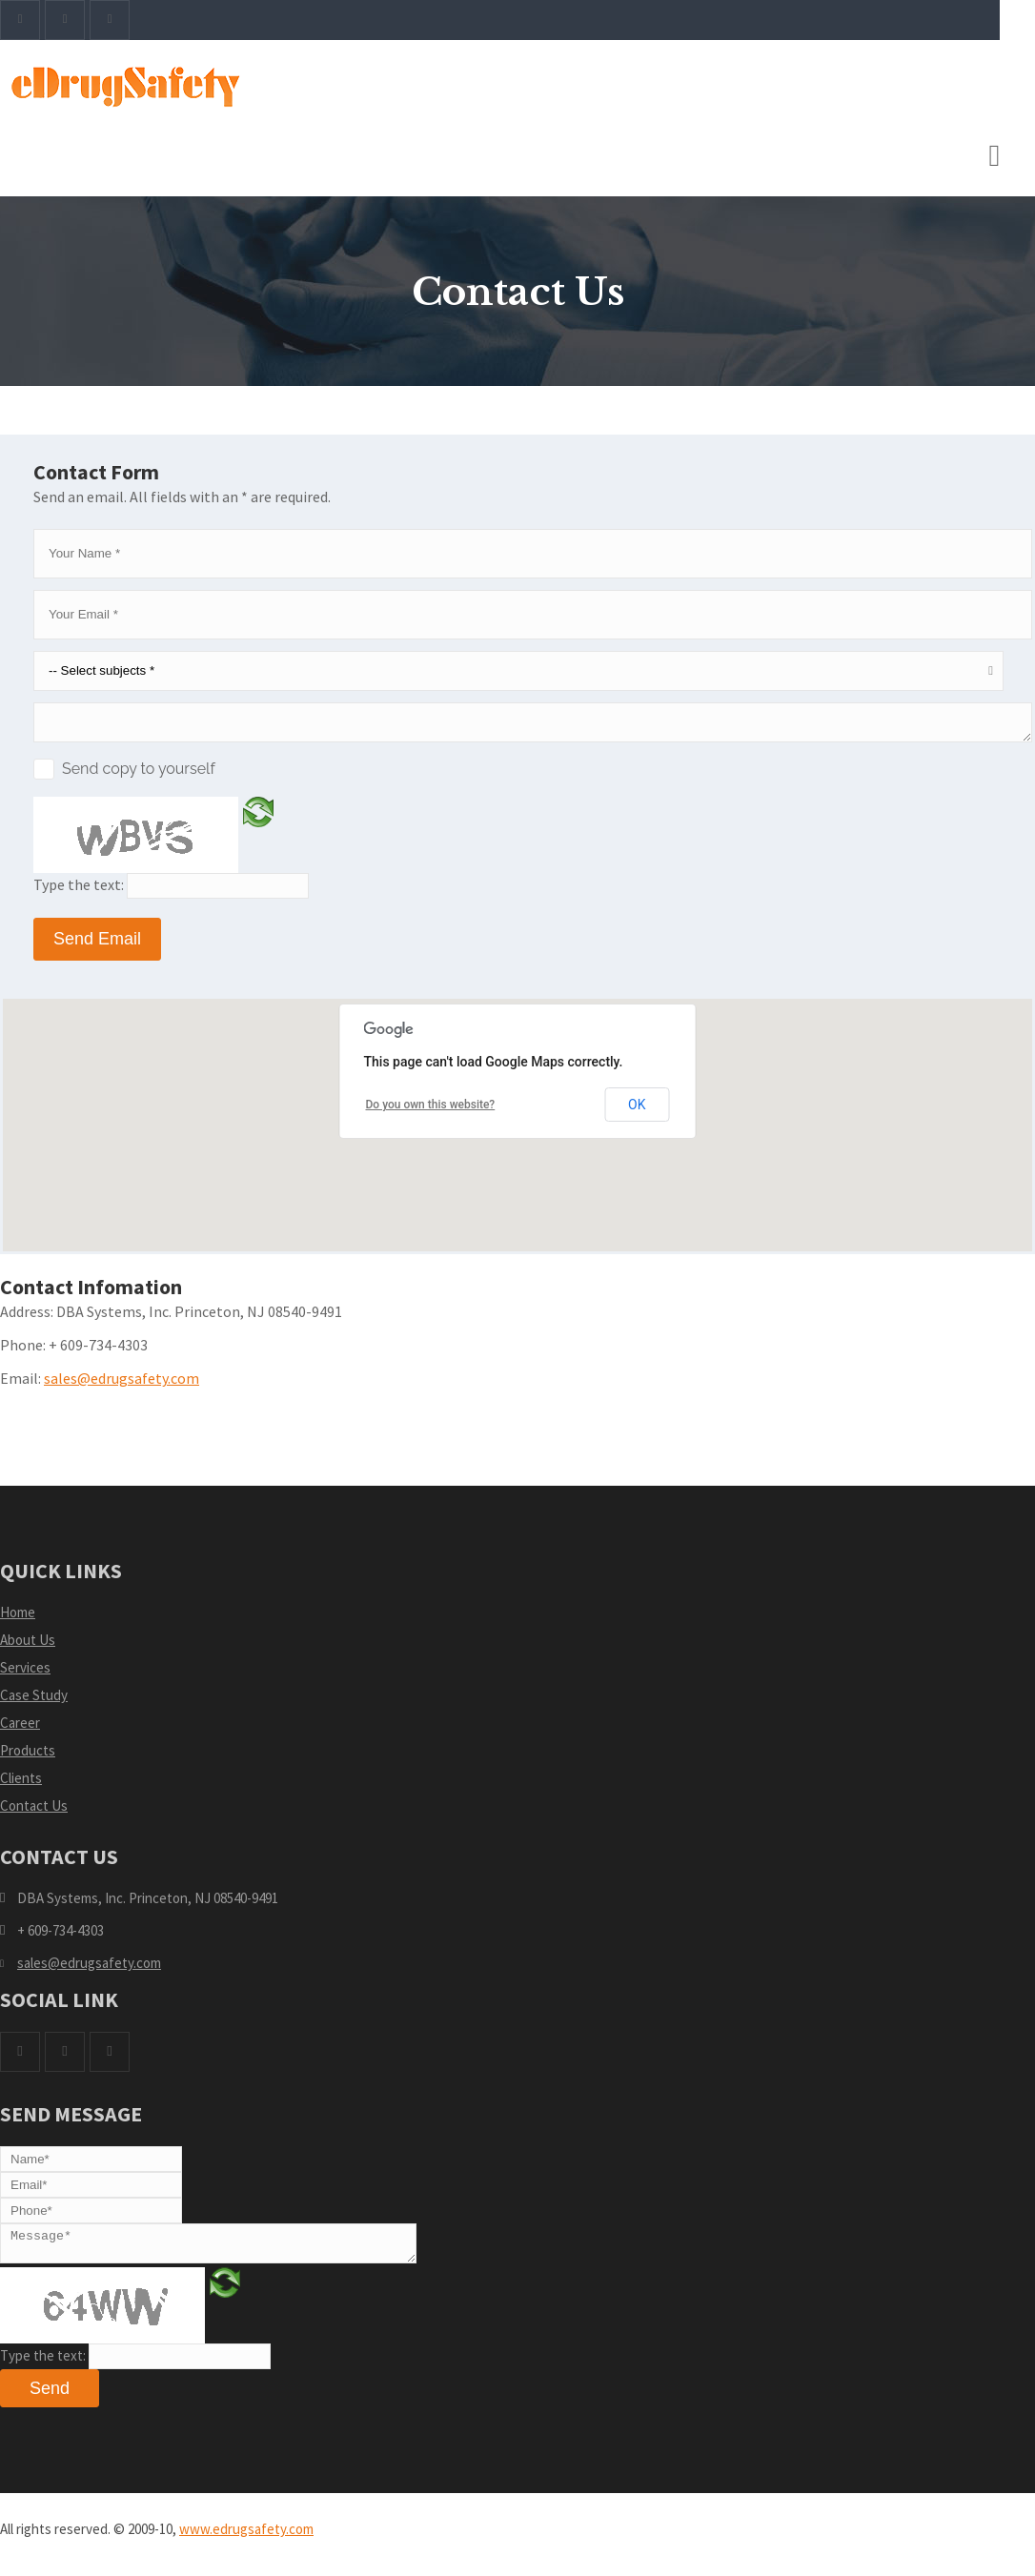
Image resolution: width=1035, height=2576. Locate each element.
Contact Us (34, 1811)
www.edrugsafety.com (246, 2540)
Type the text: (78, 890)
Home (17, 1618)
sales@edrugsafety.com (121, 1383)
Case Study (34, 1701)
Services (25, 1673)
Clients (21, 1784)
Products (27, 1756)
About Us (27, 1645)
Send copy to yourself (138, 774)
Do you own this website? (431, 1110)
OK (636, 1110)
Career (20, 1728)
